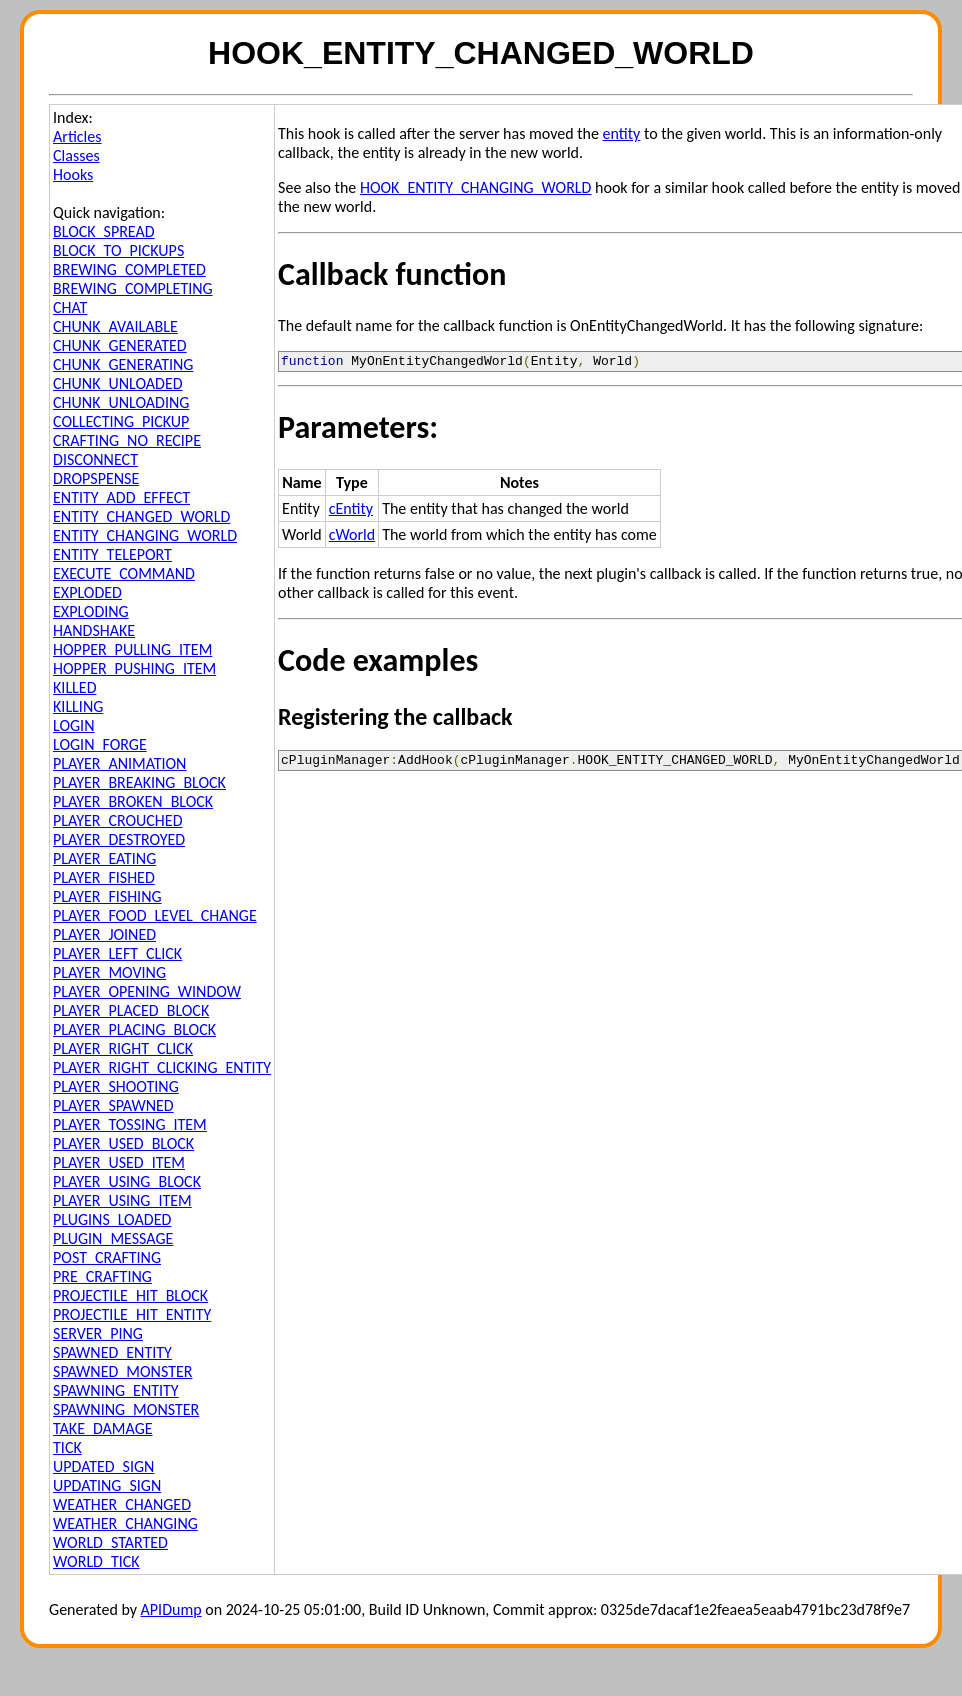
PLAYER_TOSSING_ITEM (130, 1124)
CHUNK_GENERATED (120, 345)
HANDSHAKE (94, 630)
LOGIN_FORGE (100, 744)
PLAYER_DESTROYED (119, 839)
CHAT (70, 307)
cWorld (352, 537)
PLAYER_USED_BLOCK (123, 1143)
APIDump (171, 1609)
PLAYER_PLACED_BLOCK (131, 1010)
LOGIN (73, 725)
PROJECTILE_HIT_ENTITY (132, 1314)
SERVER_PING (98, 1333)
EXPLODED (87, 592)
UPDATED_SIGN (103, 1466)
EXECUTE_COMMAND (124, 573)
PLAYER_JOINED (104, 934)
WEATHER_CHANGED (122, 1504)
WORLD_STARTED (110, 1542)
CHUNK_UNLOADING (121, 402)
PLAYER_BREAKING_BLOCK (139, 782)
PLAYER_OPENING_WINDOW (147, 991)
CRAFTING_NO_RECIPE (127, 440)
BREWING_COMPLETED (129, 269)
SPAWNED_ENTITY (112, 1352)
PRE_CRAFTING (102, 1276)
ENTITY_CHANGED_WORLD (141, 516)
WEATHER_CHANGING (125, 1523)
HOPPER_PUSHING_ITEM (134, 668)
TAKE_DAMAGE (103, 1428)
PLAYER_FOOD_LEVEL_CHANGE (155, 915)
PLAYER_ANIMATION (119, 763)
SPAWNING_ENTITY (116, 1390)
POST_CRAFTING (107, 1257)
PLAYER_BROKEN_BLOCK (133, 801)
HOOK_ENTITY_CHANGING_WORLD (475, 187)
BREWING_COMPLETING (133, 288)
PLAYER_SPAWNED (113, 1105)
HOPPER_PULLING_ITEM (132, 649)
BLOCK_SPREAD (104, 231)
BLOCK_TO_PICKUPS (118, 250)
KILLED (74, 687)
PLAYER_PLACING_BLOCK (134, 1029)
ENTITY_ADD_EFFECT (121, 497)
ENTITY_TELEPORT (112, 554)
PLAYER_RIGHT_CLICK (123, 1048)
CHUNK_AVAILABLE (115, 326)
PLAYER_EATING (104, 858)
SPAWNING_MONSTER (126, 1409)
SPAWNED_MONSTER (122, 1371)
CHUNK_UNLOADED (118, 383)
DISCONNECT (95, 459)
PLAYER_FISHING (107, 896)
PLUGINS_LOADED (112, 1219)
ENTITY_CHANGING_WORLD (145, 535)
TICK (67, 1447)
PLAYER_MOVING (109, 972)
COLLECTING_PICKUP (121, 421)
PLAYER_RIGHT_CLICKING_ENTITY (162, 1067)
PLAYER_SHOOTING (116, 1086)
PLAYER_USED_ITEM (119, 1162)
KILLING (78, 706)
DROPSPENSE (96, 478)
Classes (76, 155)
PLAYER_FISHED (104, 877)
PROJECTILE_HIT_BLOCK (130, 1295)
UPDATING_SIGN (107, 1485)
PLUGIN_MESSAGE (113, 1238)
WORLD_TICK (96, 1561)
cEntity (351, 511)
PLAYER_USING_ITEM (122, 1200)
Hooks (73, 174)
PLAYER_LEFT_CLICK (117, 953)
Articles (77, 136)
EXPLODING (91, 611)
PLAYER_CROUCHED (117, 820)
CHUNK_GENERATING (123, 364)
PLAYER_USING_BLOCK (127, 1181)
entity (622, 133)
